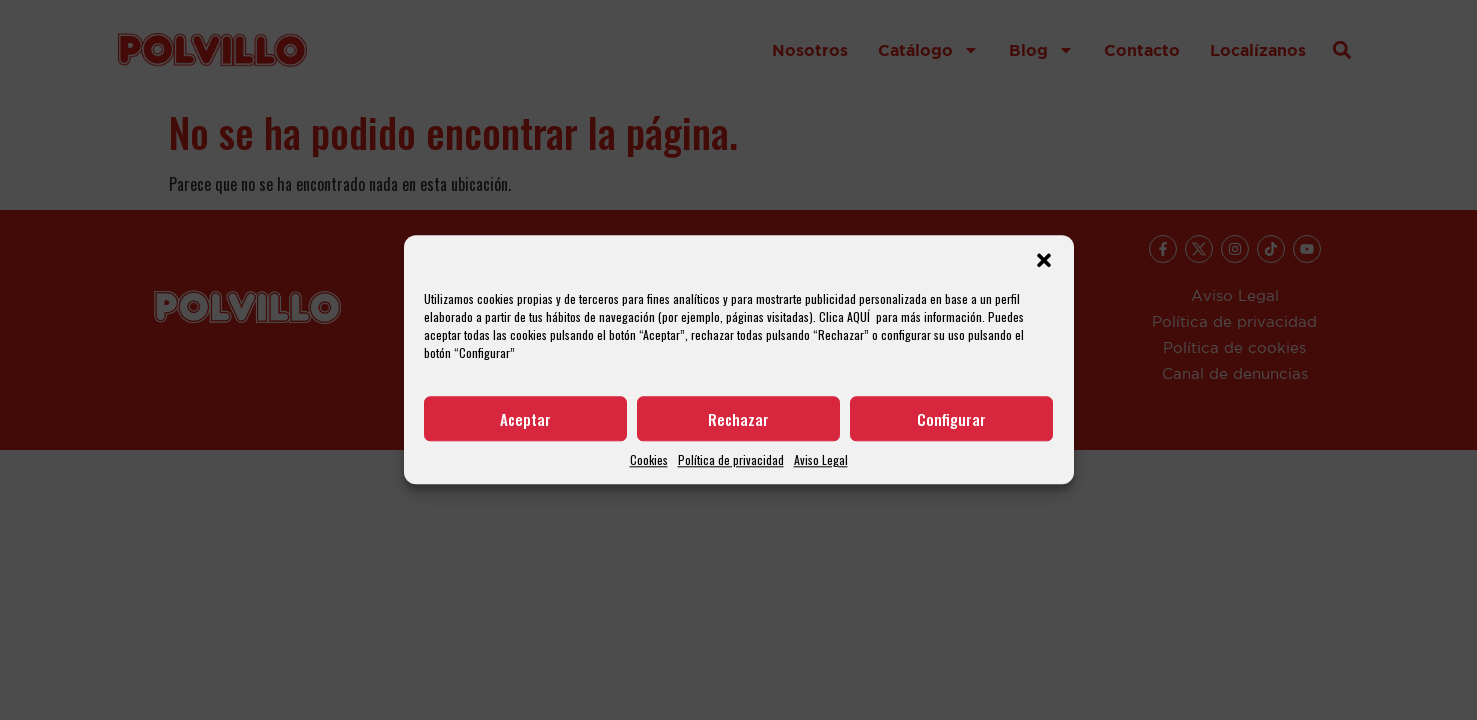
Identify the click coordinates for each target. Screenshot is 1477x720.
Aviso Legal (821, 460)
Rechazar (738, 419)
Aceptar (525, 419)
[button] (1044, 260)
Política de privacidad (731, 460)
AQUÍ (858, 316)
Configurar (951, 419)
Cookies (649, 460)
